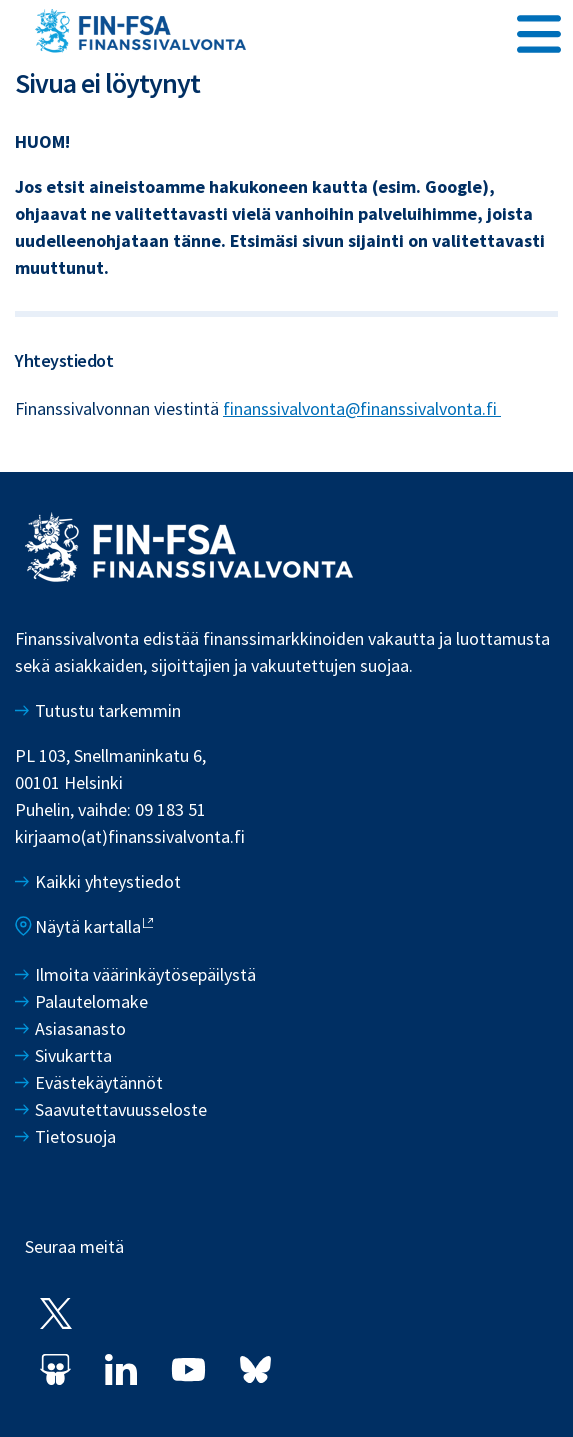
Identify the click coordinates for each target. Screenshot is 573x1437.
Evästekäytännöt (99, 1082)
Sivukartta (73, 1055)
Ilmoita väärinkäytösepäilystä (145, 974)
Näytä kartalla (88, 926)
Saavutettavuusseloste (121, 1109)
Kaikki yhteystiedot (108, 881)
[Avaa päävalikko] (539, 31)
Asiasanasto (80, 1028)
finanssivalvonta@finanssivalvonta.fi (362, 408)
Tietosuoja (75, 1136)
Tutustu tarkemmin (108, 710)
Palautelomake (91, 1001)
